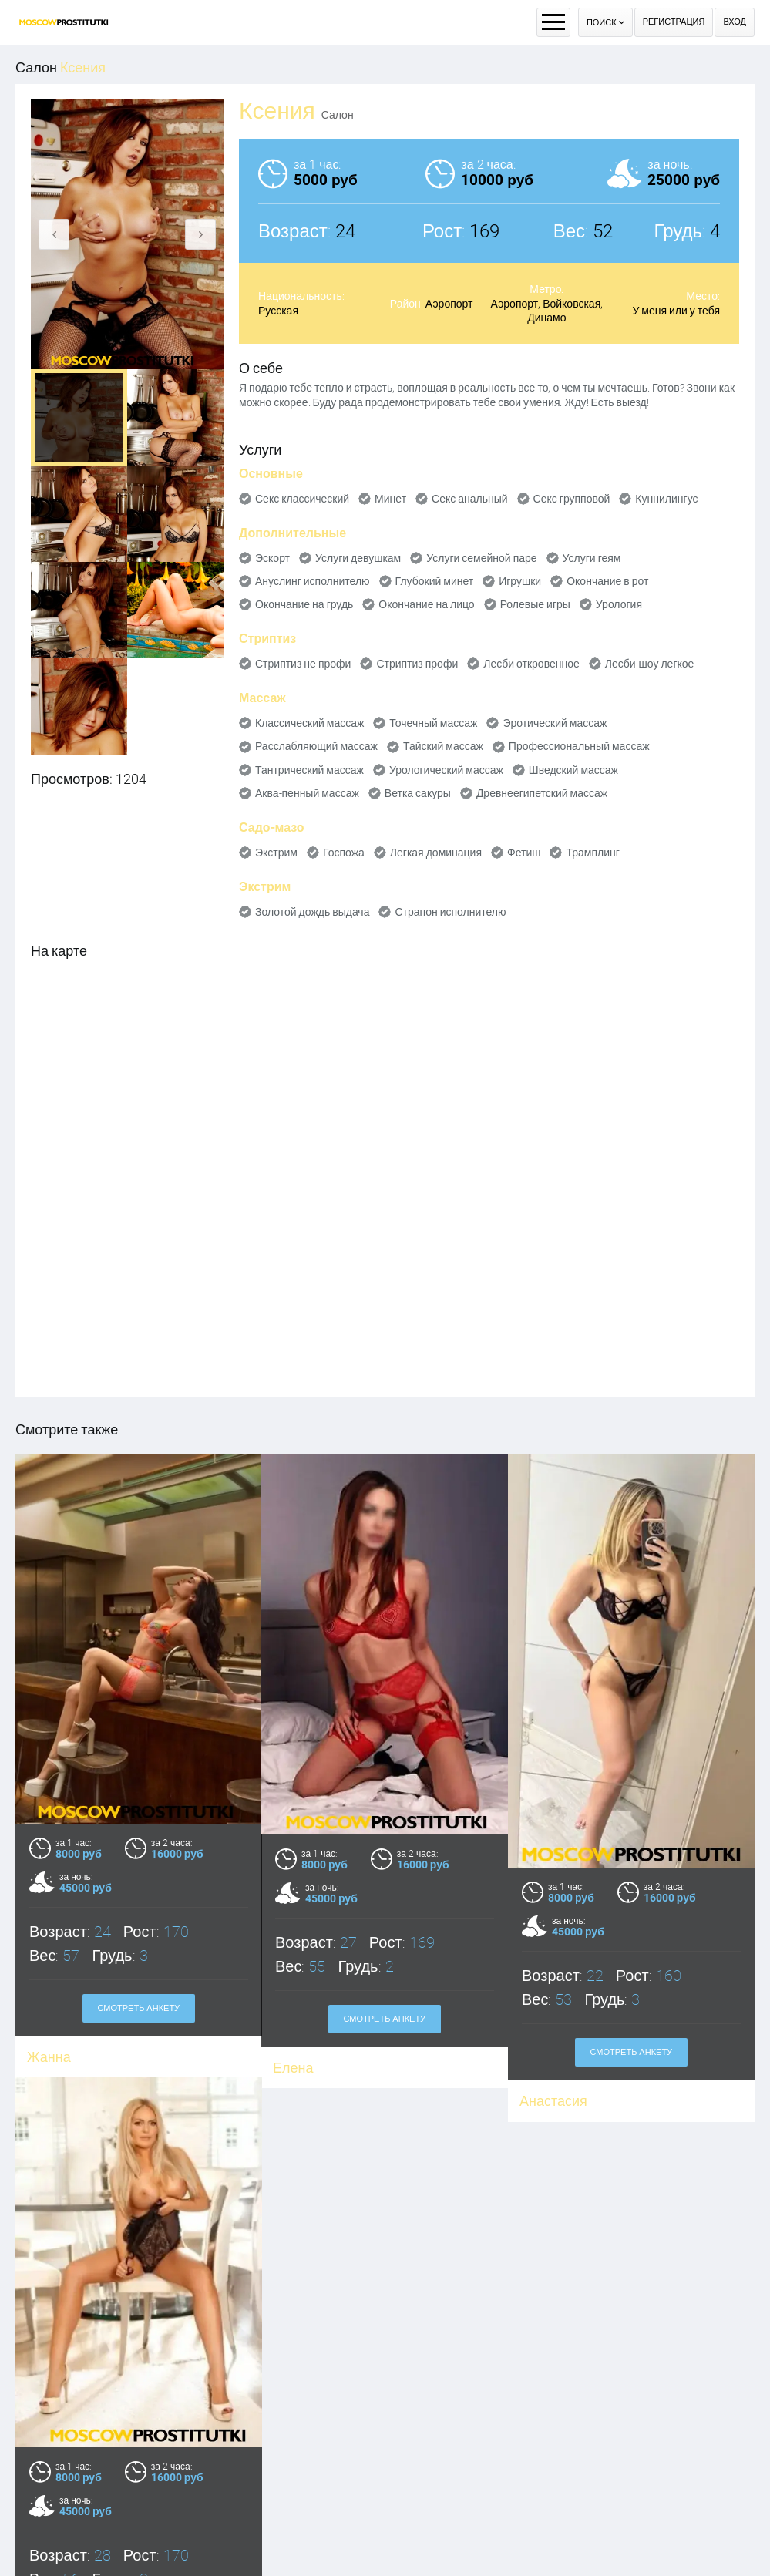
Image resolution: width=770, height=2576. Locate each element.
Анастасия (553, 2101)
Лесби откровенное (531, 663)
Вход (734, 22)
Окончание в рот (607, 581)
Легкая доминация (436, 852)
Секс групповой (571, 499)
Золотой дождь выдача (312, 912)
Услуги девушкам (358, 558)
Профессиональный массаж (579, 746)
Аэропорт (449, 304)
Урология (619, 604)
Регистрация (674, 22)
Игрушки (520, 581)
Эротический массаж (555, 723)
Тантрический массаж (309, 770)
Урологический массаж (446, 770)
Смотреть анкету (385, 2019)
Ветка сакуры (418, 793)
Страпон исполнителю (450, 912)
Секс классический (302, 499)
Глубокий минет (434, 581)
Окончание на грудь (304, 604)
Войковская (571, 304)
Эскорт (272, 558)
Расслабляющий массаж (316, 746)
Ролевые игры (535, 604)
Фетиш (523, 852)
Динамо (546, 317)
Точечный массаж (433, 723)
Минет (390, 499)
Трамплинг (592, 852)
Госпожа (344, 852)
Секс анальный (470, 499)
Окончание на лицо (426, 604)
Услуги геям (592, 558)
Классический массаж (309, 723)
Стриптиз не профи (303, 663)
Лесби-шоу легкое (649, 663)
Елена (293, 2068)
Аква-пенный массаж (307, 793)
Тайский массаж (443, 746)
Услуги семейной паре (481, 558)
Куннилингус (666, 499)
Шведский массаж (573, 770)
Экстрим (276, 852)
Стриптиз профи (417, 663)
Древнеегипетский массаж (541, 793)
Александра (65, 2566)
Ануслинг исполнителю (312, 581)
